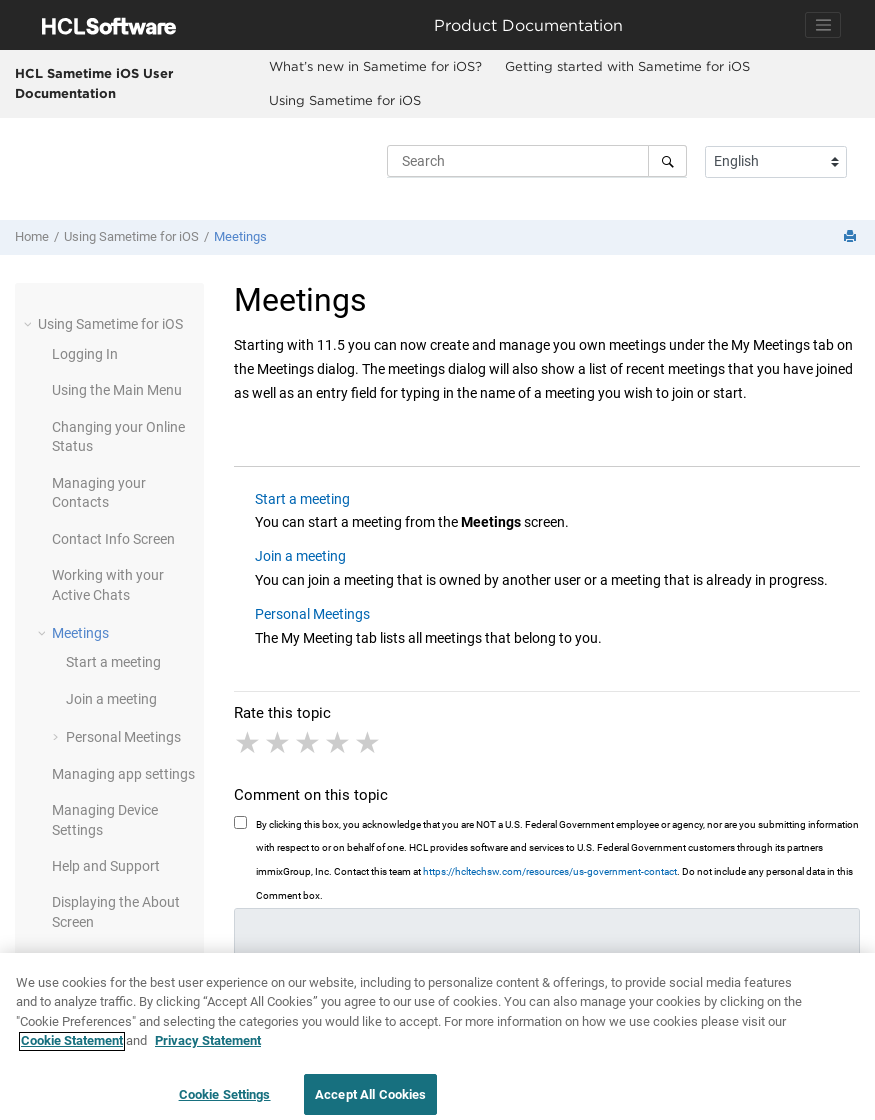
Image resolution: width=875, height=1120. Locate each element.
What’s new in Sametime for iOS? (375, 66)
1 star (249, 743)
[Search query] (537, 161)
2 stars (279, 743)
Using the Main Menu (117, 390)
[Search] (667, 161)
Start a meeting (113, 662)
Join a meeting (111, 699)
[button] (30, 324)
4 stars (339, 743)
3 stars (309, 743)
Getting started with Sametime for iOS (627, 66)
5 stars (369, 743)
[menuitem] (375, 67)
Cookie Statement (72, 1053)
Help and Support (106, 866)
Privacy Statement (208, 1053)
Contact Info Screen (113, 539)
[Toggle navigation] (823, 25)
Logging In (85, 354)
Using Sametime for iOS (345, 100)
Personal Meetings (123, 737)
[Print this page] (852, 237)
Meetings (240, 236)
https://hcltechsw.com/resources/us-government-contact (550, 871)
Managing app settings (123, 774)
